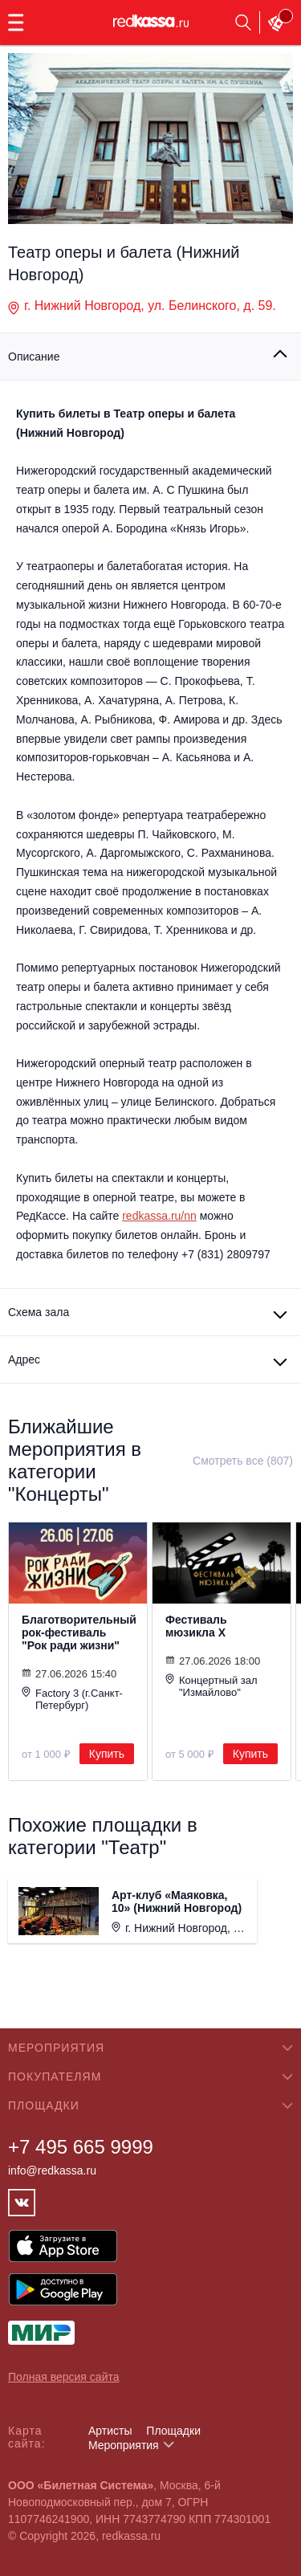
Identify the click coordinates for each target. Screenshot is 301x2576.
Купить (106, 1753)
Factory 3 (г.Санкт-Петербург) (72, 1698)
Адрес (24, 1359)
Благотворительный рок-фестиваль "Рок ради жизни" (78, 1632)
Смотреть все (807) (243, 1460)
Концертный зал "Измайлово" (211, 1685)
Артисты (110, 2430)
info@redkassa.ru (52, 2170)
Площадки (173, 2430)
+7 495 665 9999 (80, 2147)
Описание (33, 356)
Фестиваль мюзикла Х (196, 1626)
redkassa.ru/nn (159, 1215)
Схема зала (38, 1312)
